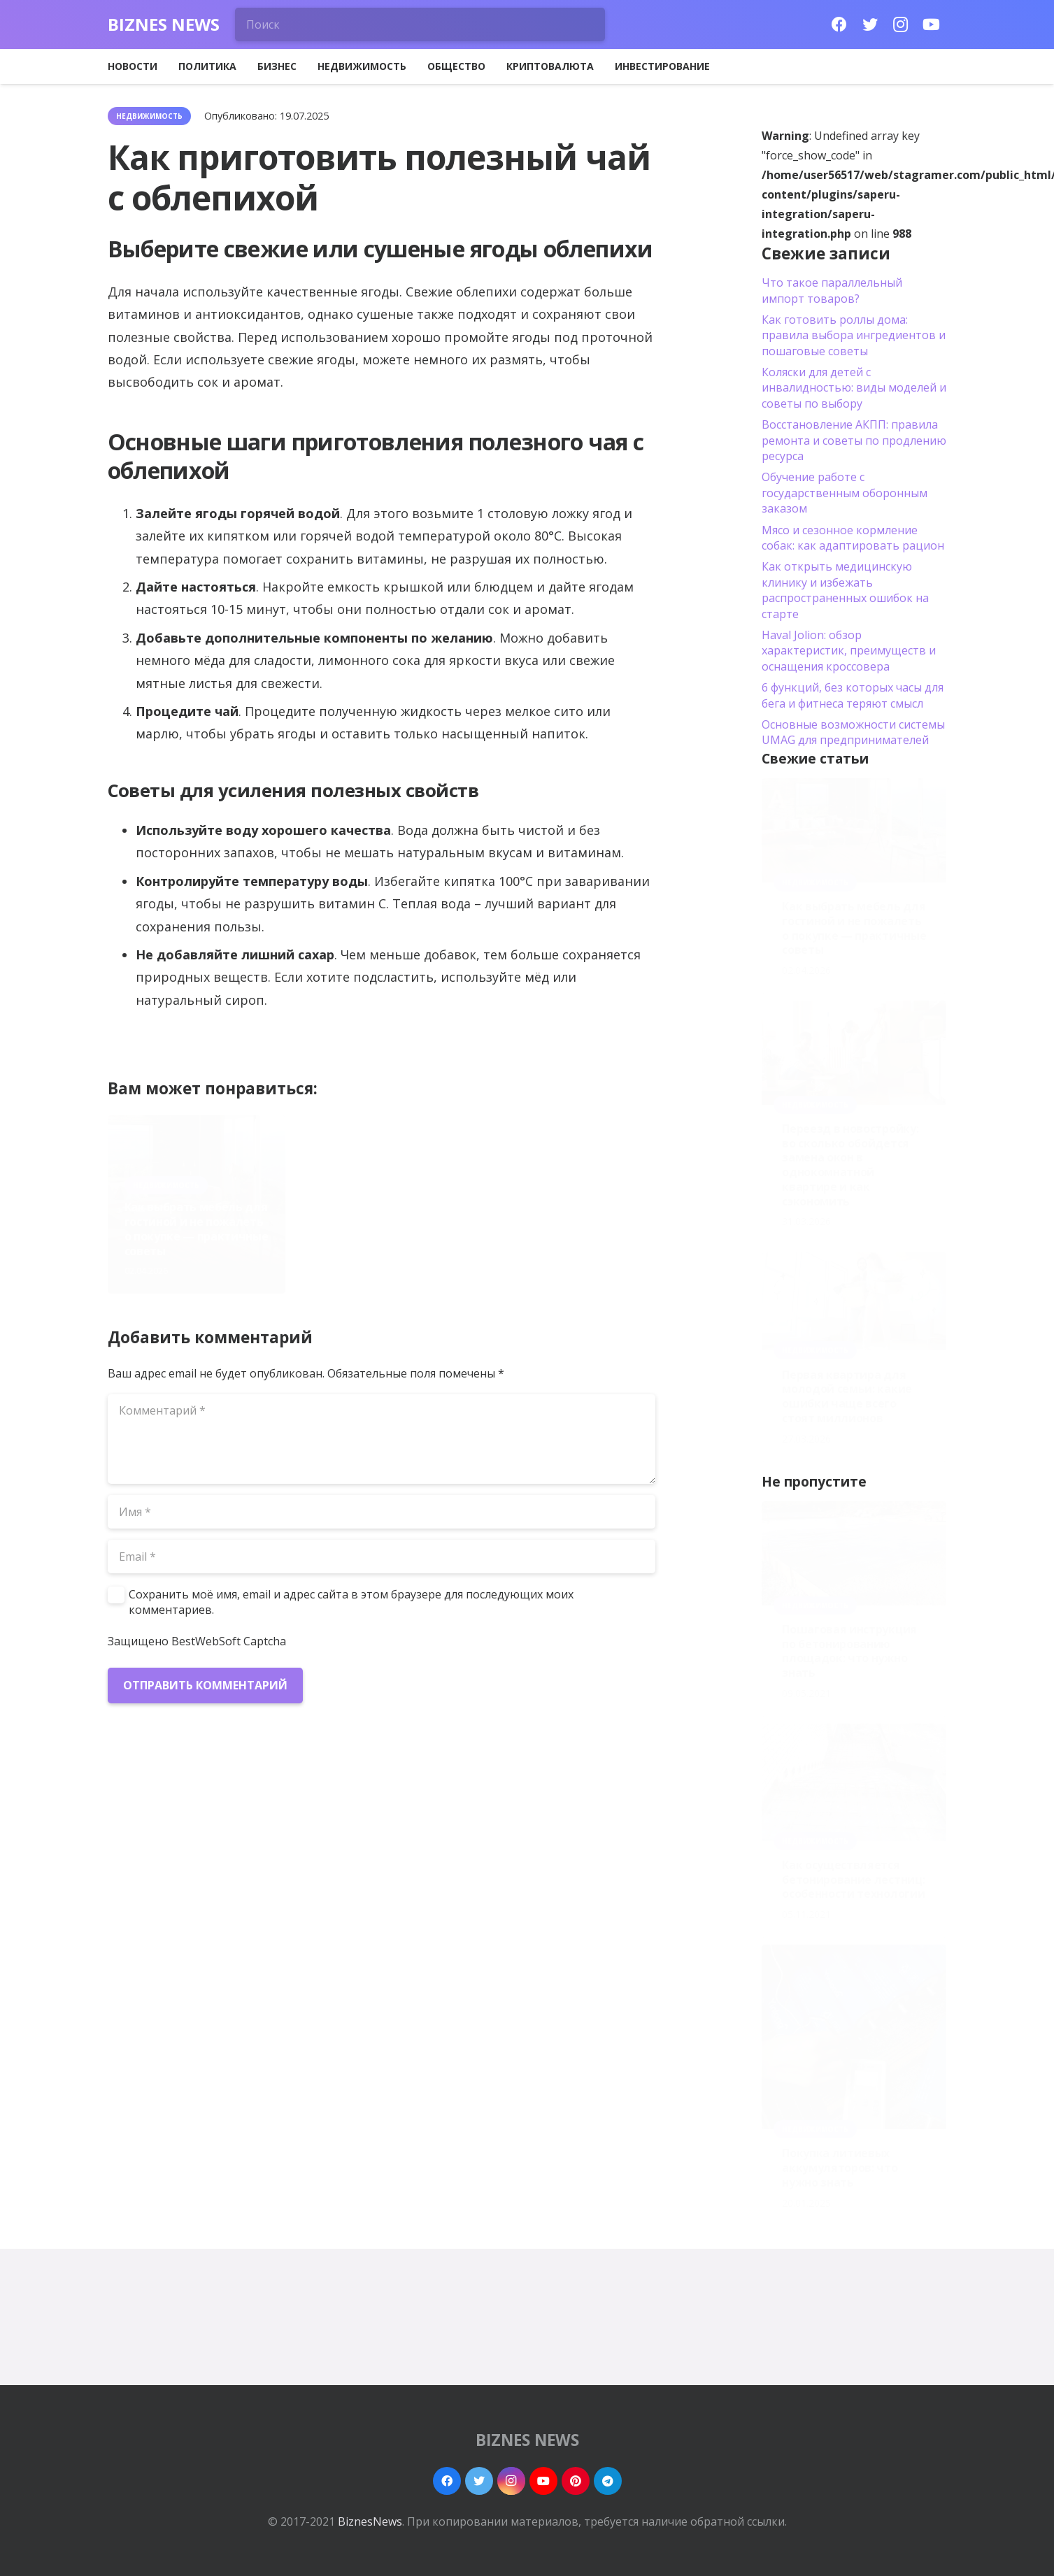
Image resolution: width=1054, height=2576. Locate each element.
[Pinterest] (576, 2481)
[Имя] (382, 1512)
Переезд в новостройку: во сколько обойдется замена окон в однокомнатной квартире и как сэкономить (377, 1215)
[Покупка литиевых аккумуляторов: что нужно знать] (854, 2037)
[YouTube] (931, 24)
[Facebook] (839, 24)
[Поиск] (420, 24)
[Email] (382, 1556)
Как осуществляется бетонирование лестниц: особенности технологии (853, 1879)
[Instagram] (900, 24)
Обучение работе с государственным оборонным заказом (844, 492)
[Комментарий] (382, 1439)
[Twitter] (870, 24)
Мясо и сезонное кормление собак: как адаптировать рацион (853, 537)
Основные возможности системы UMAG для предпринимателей (853, 732)
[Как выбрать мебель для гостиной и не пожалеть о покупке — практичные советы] (854, 830)
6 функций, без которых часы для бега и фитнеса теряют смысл (852, 695)
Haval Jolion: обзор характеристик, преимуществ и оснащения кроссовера (849, 650)
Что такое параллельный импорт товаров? (832, 290)
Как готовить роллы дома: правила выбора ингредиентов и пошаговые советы (854, 335)
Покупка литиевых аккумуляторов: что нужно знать (839, 2167)
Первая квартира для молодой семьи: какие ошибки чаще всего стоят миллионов (559, 1228)
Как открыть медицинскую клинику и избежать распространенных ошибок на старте (845, 590)
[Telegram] (608, 2481)
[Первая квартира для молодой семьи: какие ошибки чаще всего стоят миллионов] (854, 1301)
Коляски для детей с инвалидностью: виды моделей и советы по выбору (854, 387)
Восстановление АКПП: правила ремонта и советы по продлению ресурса (854, 440)
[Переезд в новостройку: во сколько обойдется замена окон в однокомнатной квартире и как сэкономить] (854, 1053)
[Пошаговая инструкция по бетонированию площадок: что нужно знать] (854, 1553)
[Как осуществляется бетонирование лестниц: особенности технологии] (854, 1782)
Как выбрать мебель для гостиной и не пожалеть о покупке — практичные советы (196, 1228)
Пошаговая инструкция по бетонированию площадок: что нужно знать (849, 1651)
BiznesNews (370, 2521)
